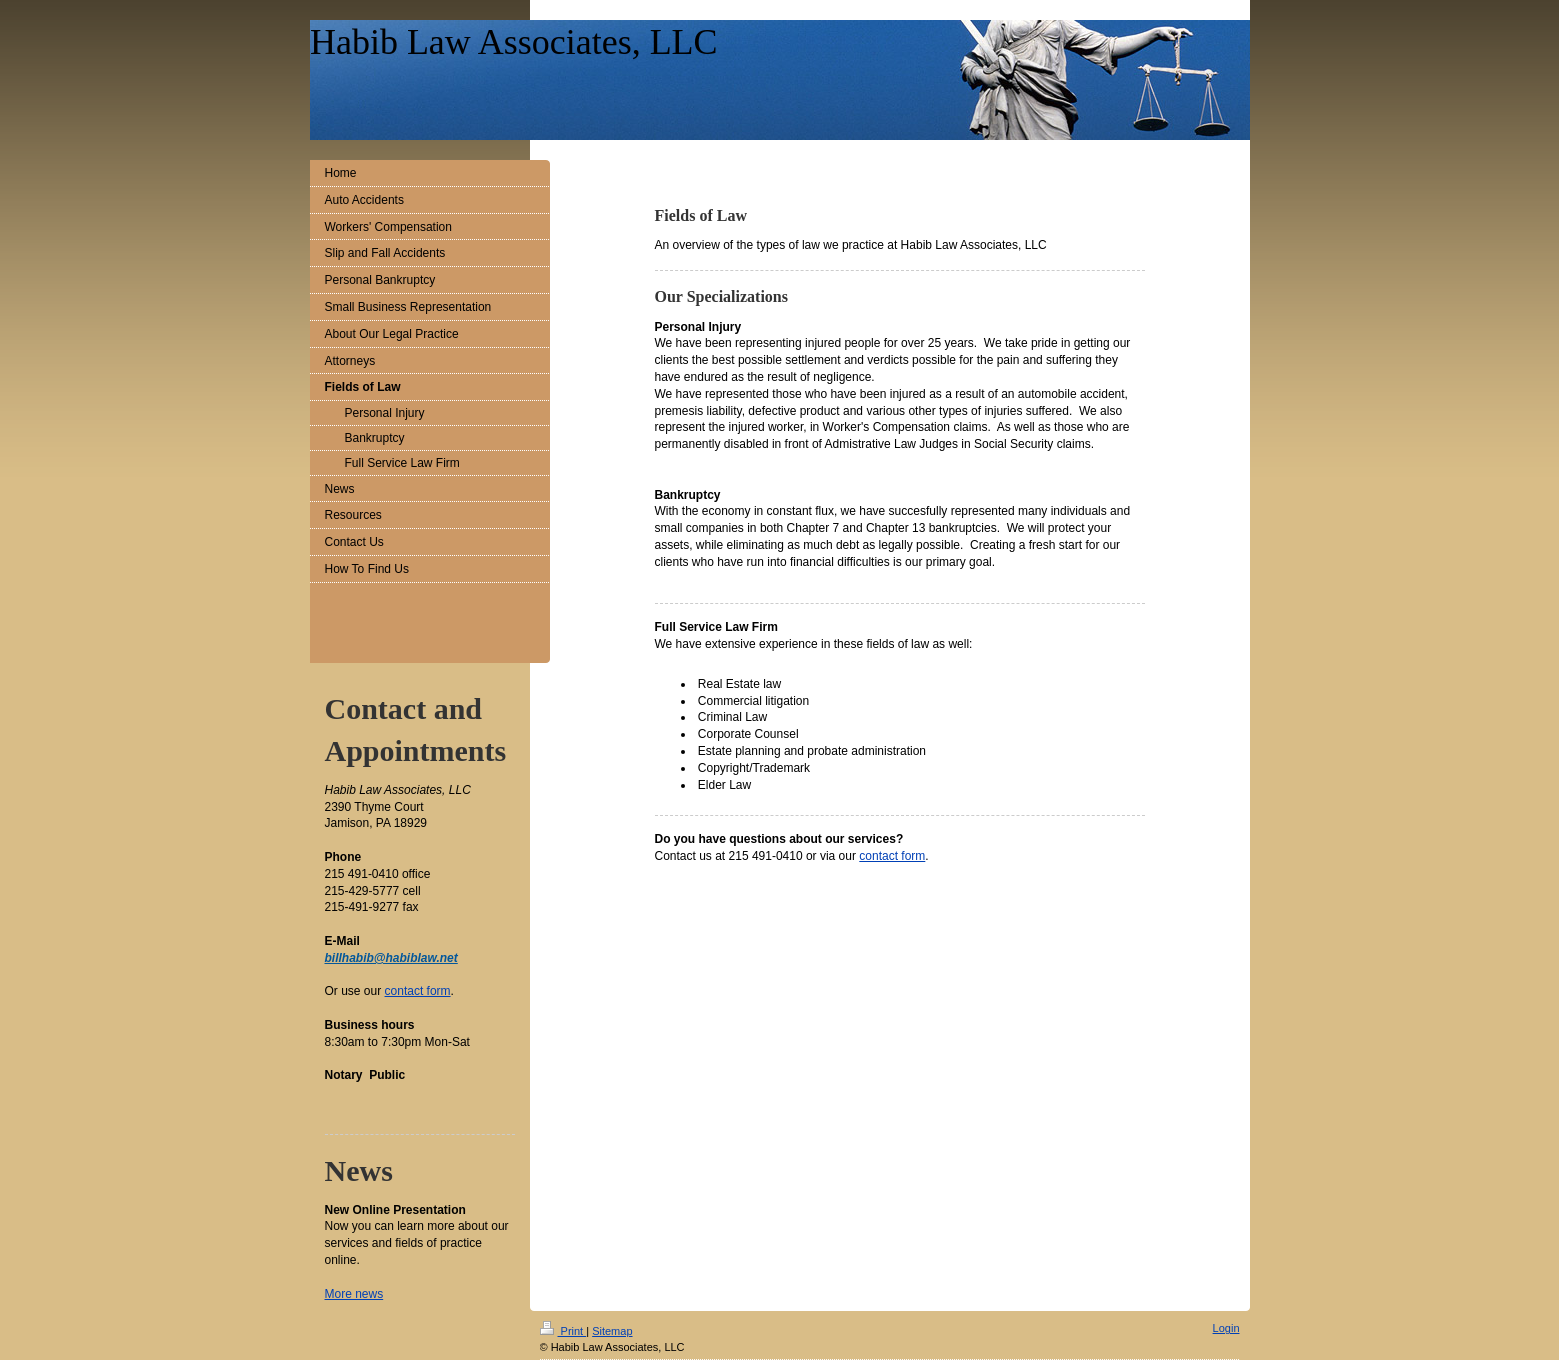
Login (1226, 1328)
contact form (892, 856)
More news (354, 1294)
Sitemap (612, 1331)
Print (563, 1331)
